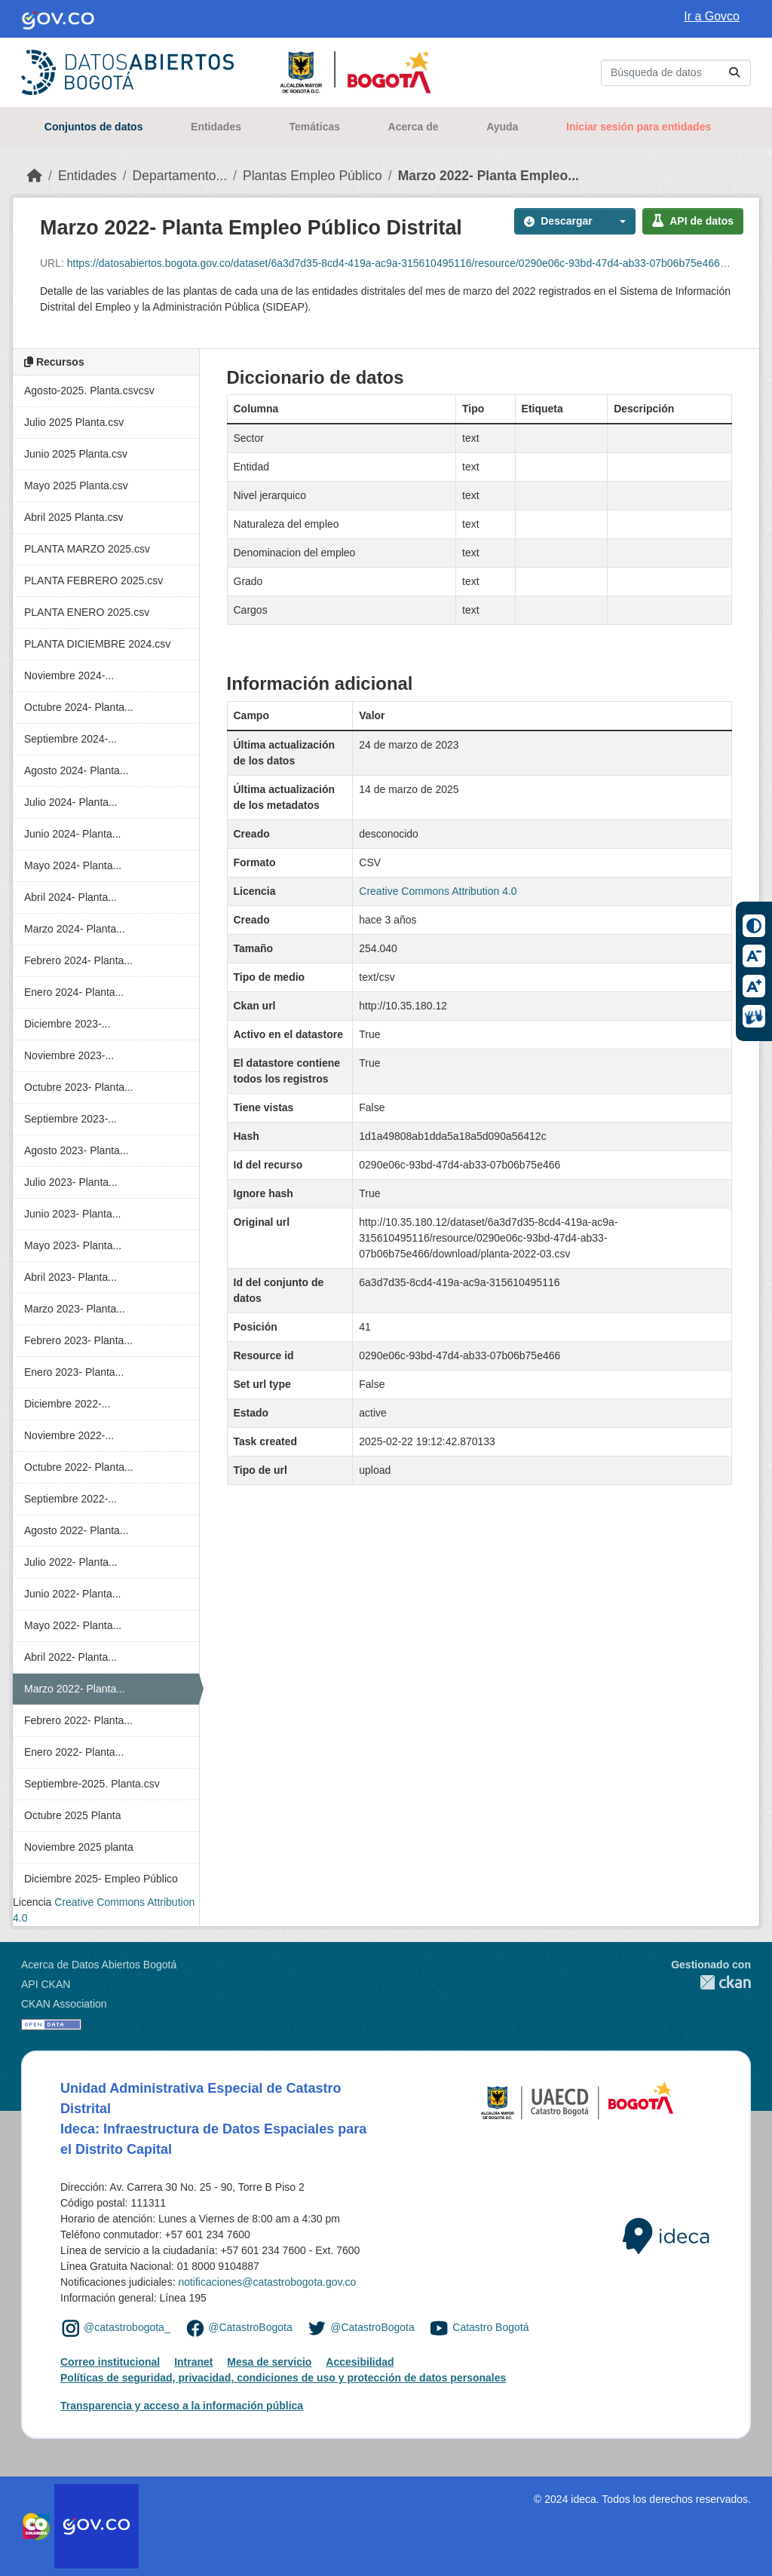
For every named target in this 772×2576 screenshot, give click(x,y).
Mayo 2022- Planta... (72, 1625)
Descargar (558, 221)
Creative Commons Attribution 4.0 (437, 891)
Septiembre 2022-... (70, 1499)
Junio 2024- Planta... (72, 834)
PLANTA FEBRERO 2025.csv (93, 580)
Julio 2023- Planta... (71, 1182)
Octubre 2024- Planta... (78, 707)
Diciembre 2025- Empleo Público (101, 1879)
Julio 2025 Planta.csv (74, 422)
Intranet (193, 2362)
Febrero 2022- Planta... (78, 1720)
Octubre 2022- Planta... (78, 1467)
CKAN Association (64, 2004)
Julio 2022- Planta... (71, 1562)
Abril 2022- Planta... (70, 1657)
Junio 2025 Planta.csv (75, 454)
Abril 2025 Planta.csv (74, 517)
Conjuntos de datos (93, 127)
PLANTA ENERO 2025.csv (86, 612)
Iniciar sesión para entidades (638, 127)
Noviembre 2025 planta (78, 1847)
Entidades (216, 127)
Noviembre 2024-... (69, 675)
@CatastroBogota (250, 2327)
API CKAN (45, 1984)
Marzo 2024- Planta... (74, 929)
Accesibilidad (360, 2362)
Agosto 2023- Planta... (76, 1150)
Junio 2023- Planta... (72, 1214)
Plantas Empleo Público (312, 175)
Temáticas (315, 127)
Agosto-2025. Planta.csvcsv (89, 390)
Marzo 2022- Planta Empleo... (488, 175)
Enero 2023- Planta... (74, 1372)
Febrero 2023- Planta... (78, 1340)
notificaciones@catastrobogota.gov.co (267, 2282)
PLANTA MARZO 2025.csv (87, 549)
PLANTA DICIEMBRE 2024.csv (97, 644)
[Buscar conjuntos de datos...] (676, 73)
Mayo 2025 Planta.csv (76, 485)
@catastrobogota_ (127, 2327)
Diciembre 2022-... (67, 1404)
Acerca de (413, 127)
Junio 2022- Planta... (72, 1594)
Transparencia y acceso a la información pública (181, 2406)
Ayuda (502, 127)
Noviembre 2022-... (69, 1435)
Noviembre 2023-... (69, 1055)
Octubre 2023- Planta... (78, 1087)
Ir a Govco (712, 16)
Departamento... (180, 175)
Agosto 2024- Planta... (76, 770)
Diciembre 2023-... (67, 1024)
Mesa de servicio (269, 2362)
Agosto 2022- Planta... (76, 1530)
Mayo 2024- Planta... (72, 865)
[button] (619, 221)
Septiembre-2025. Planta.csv (92, 1784)
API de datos (693, 221)
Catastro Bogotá (490, 2327)
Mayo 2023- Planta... (72, 1245)
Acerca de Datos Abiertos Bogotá (98, 1965)
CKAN (711, 1982)
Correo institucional (110, 2362)
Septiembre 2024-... (70, 739)
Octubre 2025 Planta (72, 1815)
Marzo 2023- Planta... (74, 1309)
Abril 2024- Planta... (70, 897)
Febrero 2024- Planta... (78, 960)
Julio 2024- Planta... (71, 802)
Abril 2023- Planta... (70, 1277)
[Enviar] (734, 73)
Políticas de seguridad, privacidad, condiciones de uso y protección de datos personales (283, 2378)
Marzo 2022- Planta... (74, 1689)
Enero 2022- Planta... (74, 1752)
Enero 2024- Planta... (74, 992)
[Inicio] (34, 175)
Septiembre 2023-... (70, 1119)
